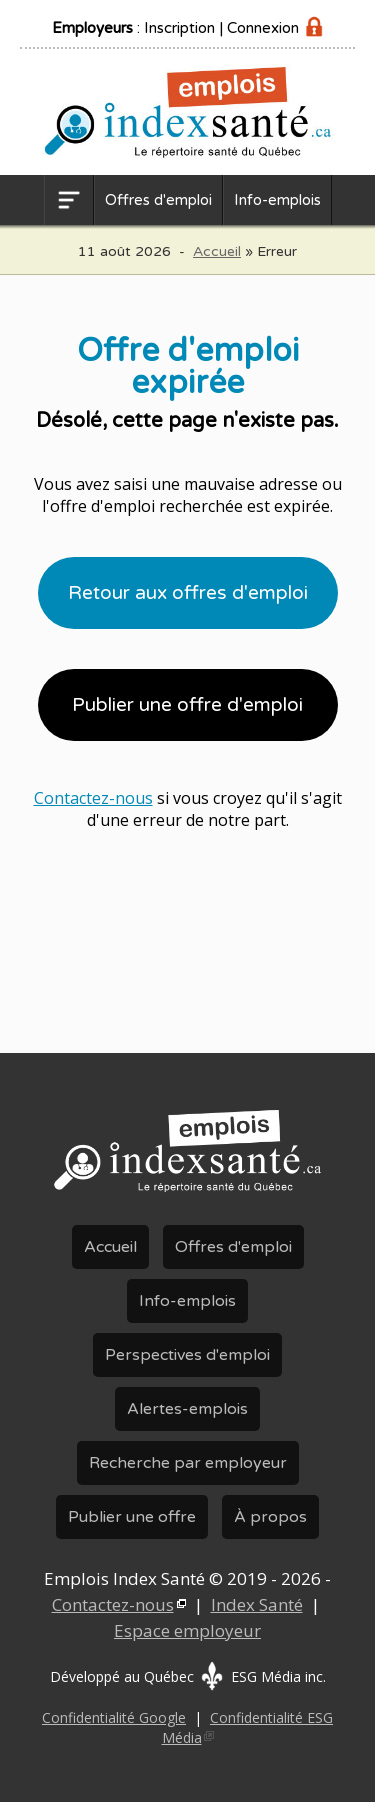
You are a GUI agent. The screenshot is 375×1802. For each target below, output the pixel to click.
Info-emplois (277, 200)
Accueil (217, 251)
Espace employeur (187, 1630)
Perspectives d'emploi (187, 1355)
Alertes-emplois (187, 1409)
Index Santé (257, 1604)
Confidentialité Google (114, 1717)
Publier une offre (132, 1517)
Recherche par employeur (188, 1463)
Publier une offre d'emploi (187, 705)
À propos (270, 1517)
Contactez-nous (93, 798)
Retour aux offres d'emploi (188, 593)
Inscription (179, 28)
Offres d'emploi (158, 200)
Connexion (263, 28)
